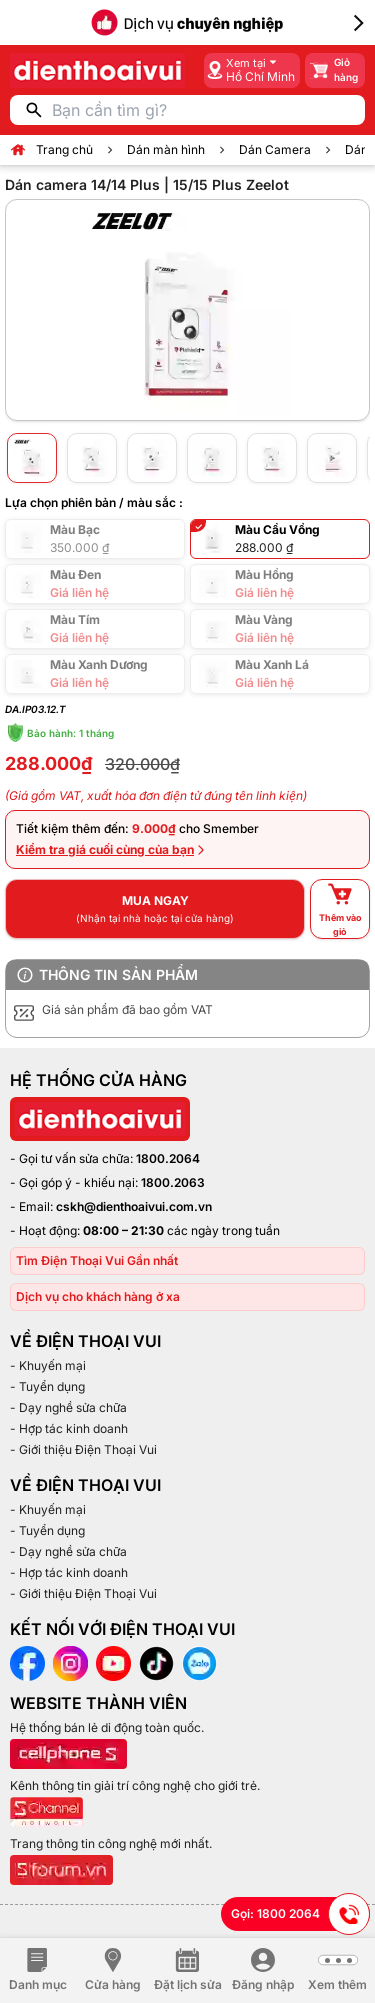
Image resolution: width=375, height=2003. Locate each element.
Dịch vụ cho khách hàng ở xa (98, 1296)
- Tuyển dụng (47, 1386)
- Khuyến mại (48, 1365)
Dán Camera (275, 149)
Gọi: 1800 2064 (300, 1914)
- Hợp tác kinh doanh (69, 1428)
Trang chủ (64, 149)
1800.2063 (173, 1182)
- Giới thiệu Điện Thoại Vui (83, 1449)
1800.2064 (168, 1158)
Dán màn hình (166, 149)
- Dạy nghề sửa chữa (68, 1407)
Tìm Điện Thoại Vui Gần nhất (97, 1260)
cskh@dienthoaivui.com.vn (134, 1206)
